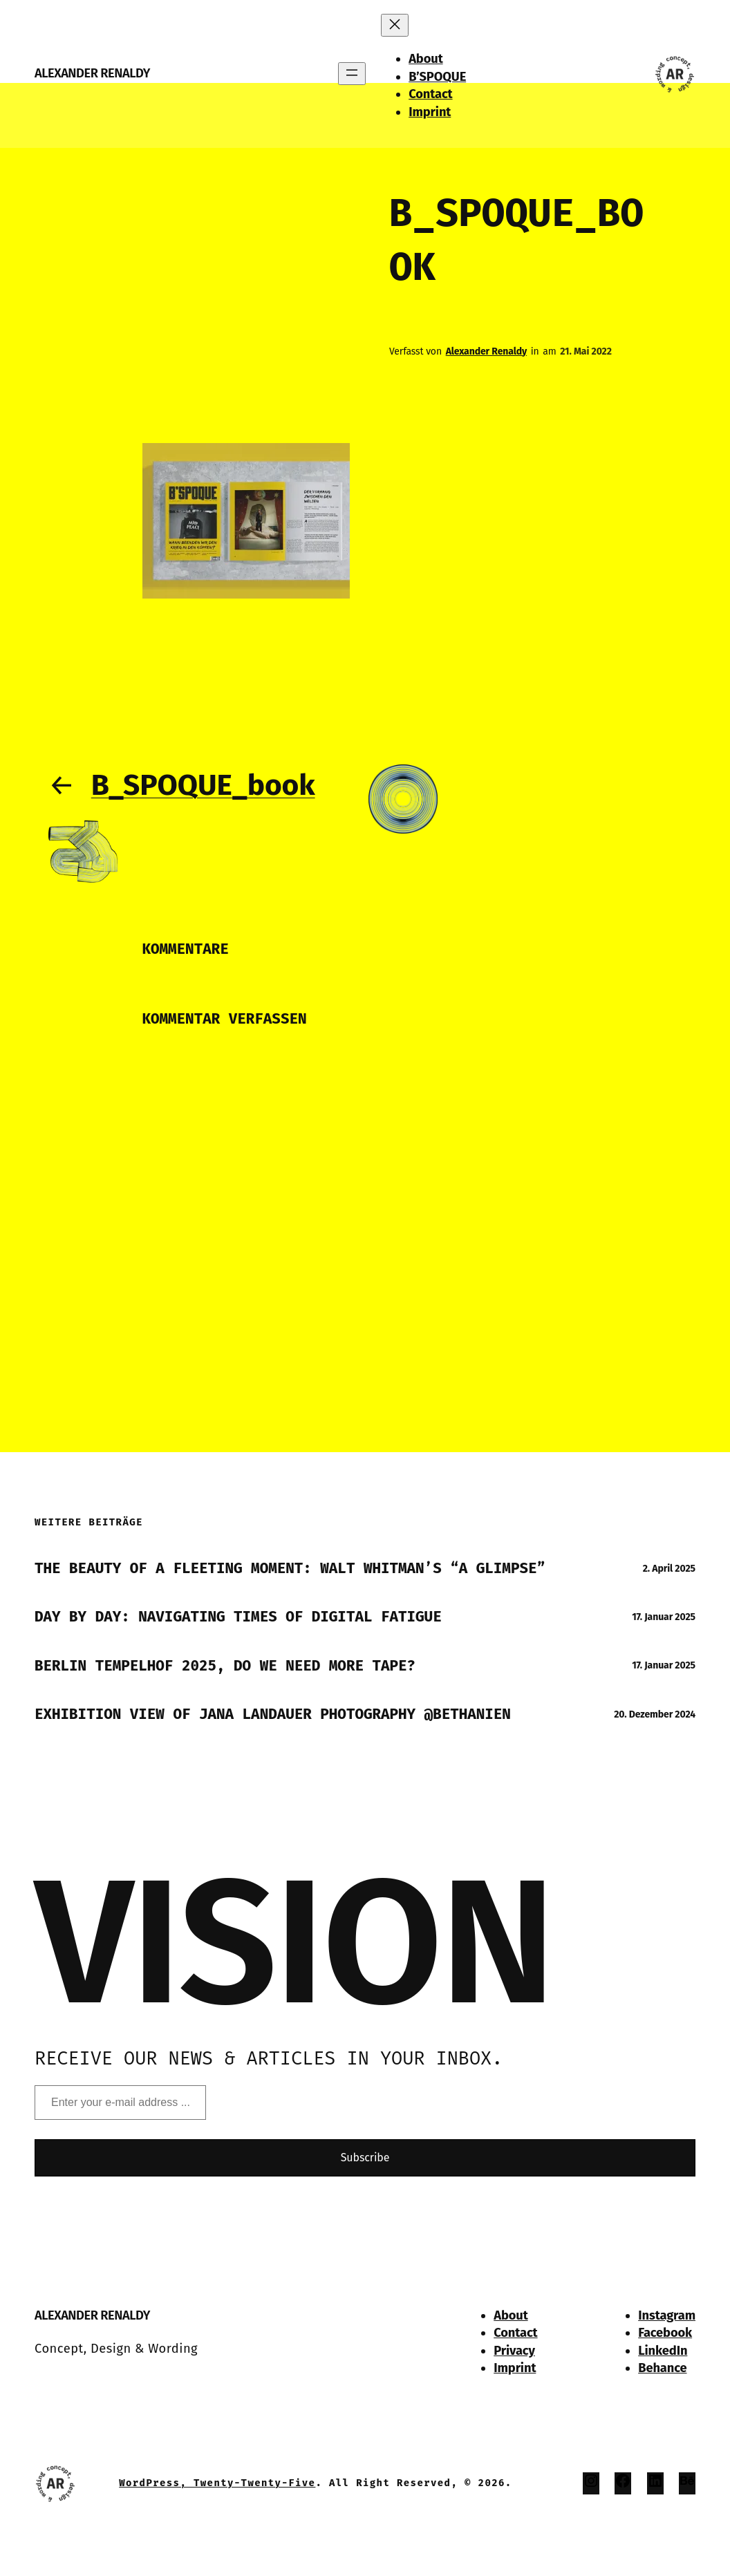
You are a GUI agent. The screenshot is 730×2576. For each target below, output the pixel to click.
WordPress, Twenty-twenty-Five (217, 2483)
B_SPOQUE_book (203, 784)
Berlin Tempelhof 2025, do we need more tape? (225, 1666)
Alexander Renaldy (92, 73)
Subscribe (365, 2157)
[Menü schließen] (395, 25)
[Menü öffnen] (352, 73)
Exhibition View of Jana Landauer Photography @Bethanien (273, 1714)
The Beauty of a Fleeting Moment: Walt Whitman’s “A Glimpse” (290, 1568)
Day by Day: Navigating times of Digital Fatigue (238, 1617)
